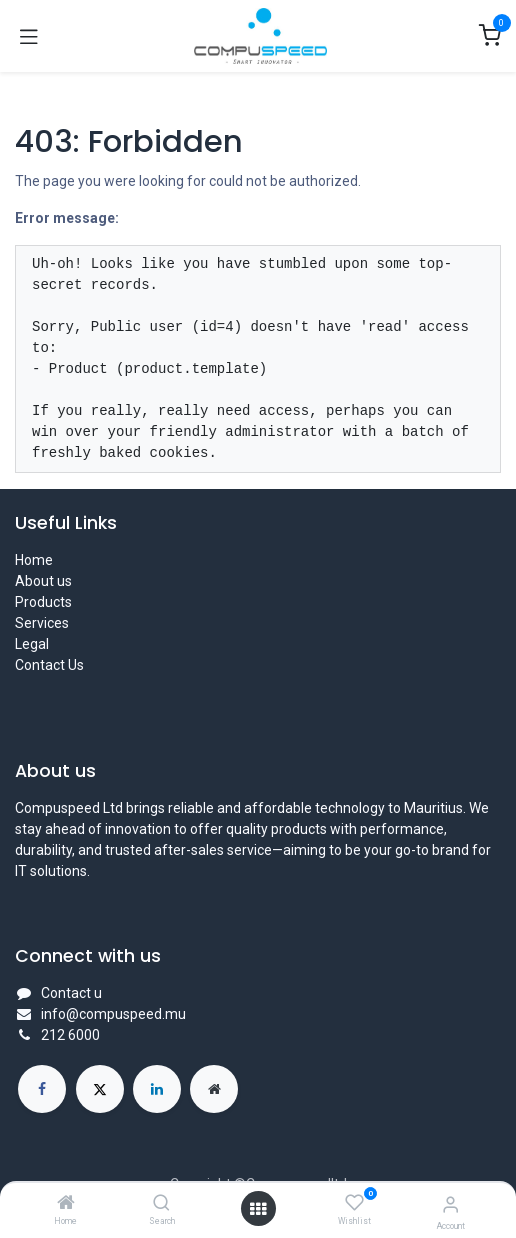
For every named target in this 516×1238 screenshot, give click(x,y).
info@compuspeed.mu (113, 1014)
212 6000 (70, 1035)
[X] (100, 1089)
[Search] (161, 1204)
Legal (32, 644)
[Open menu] (258, 1209)
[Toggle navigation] (29, 36)
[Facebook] (42, 1089)
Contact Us (49, 665)
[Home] (66, 1204)
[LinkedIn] (157, 1089)
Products (43, 602)
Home (34, 560)
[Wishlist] (354, 1203)
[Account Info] (450, 1204)
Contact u (71, 993)
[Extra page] (214, 1089)
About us (43, 581)
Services (42, 623)
